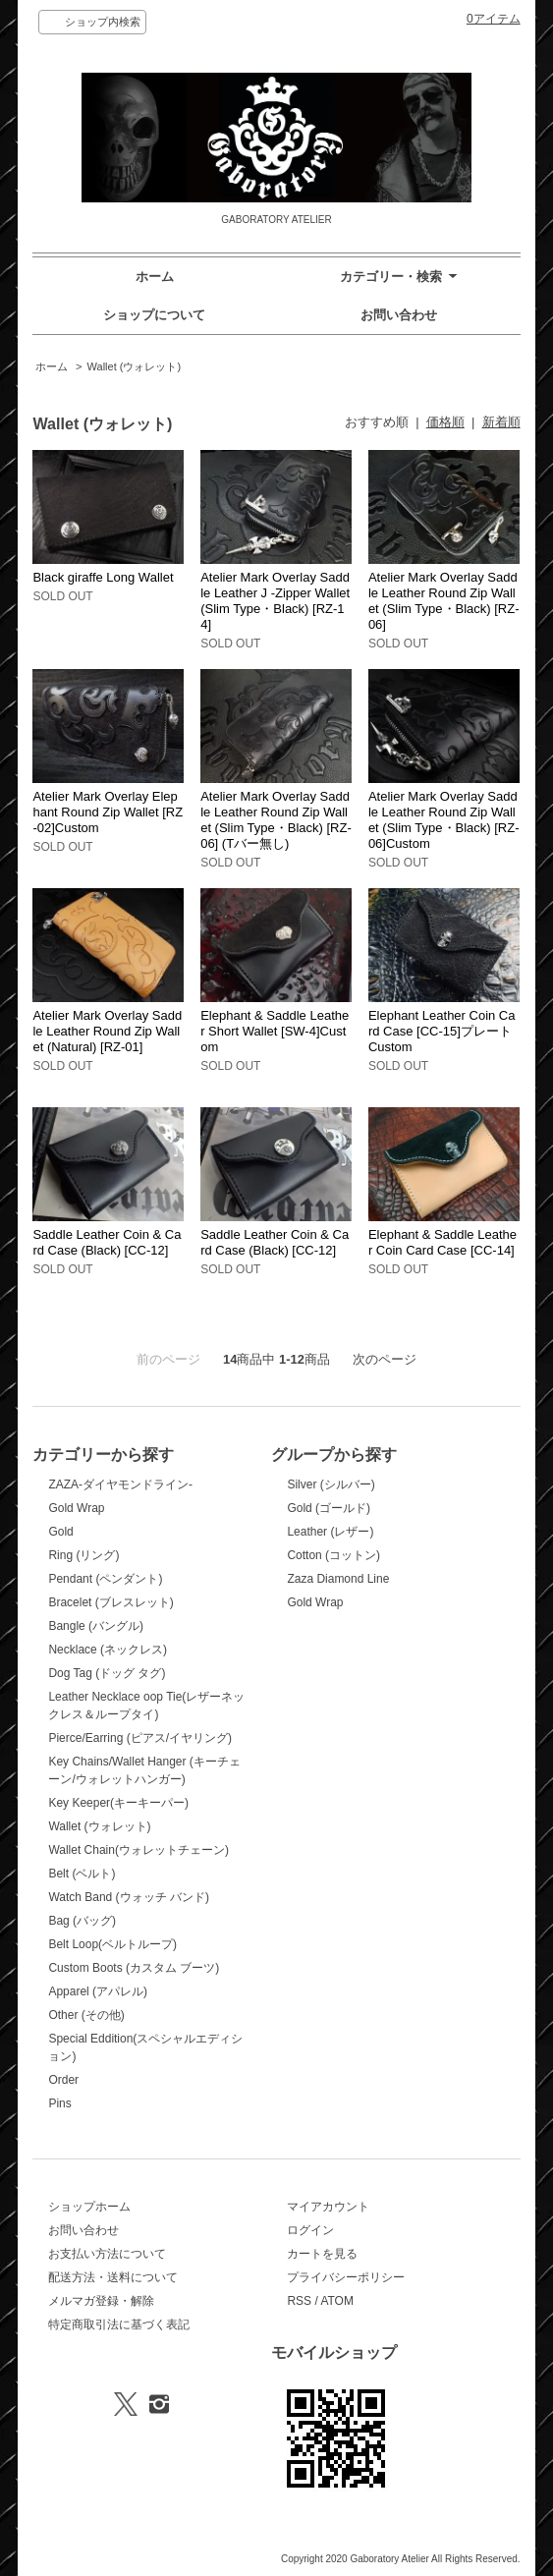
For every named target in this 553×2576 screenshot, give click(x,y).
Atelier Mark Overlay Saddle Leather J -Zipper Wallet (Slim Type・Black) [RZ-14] (275, 601)
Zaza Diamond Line (338, 1579)
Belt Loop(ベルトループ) (112, 1944)
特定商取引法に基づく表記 (119, 2324)
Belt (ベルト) (81, 1873)
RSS (299, 2301)
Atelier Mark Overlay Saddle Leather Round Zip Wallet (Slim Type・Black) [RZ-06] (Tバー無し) (276, 820)
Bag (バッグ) (82, 1921)
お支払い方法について (107, 2254)
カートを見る (322, 2254)
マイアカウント (328, 2206)
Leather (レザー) (330, 1532)
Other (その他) (86, 2015)
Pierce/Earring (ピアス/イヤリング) (140, 1738)
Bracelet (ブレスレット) (110, 1602)
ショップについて (154, 315)
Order (63, 2080)
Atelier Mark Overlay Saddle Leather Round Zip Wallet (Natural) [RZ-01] (107, 1031)
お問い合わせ (398, 315)
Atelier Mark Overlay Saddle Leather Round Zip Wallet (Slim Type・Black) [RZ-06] (444, 601)
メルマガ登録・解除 (101, 2301)
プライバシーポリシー (346, 2277)
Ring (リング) (83, 1555)
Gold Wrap (76, 1508)
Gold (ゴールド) (328, 1508)
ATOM (337, 2301)
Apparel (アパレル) (97, 1991)
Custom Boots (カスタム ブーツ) (133, 1968)
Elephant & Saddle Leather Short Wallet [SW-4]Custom (274, 1031)
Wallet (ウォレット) (134, 366)
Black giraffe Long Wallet (102, 577)
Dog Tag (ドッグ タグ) (106, 1673)
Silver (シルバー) (330, 1484)
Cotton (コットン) (333, 1555)
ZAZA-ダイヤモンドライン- (120, 1484)
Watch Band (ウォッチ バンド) (128, 1897)
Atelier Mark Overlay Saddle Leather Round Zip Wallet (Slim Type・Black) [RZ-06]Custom (444, 820)
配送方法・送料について (113, 2277)
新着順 (501, 422)
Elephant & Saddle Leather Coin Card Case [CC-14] (442, 1242)
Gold (60, 1532)
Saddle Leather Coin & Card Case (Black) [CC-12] (106, 1242)
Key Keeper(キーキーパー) (118, 1803)
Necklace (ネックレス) (107, 1649)
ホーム (155, 276)
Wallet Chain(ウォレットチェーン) (138, 1850)
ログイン (310, 2230)
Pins (59, 2103)
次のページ (384, 1359)
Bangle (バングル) (95, 1626)
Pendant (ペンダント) (105, 1579)
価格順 (445, 422)
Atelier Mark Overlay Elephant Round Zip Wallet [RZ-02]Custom (107, 812)
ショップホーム (89, 2206)
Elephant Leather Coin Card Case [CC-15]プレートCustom (442, 1031)
